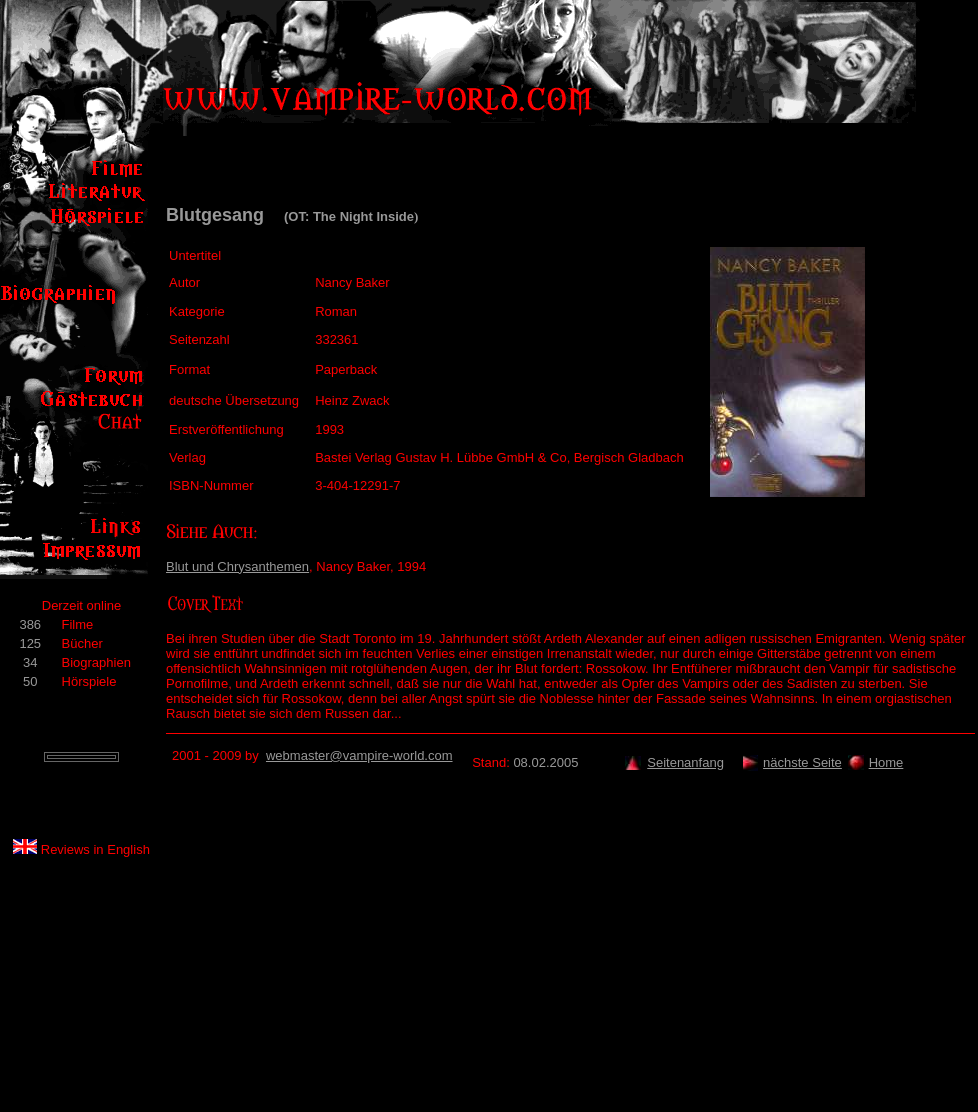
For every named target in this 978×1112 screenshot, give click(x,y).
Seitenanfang (685, 762)
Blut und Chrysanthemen (237, 566)
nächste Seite (802, 762)
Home (886, 762)
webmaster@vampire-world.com (359, 755)
